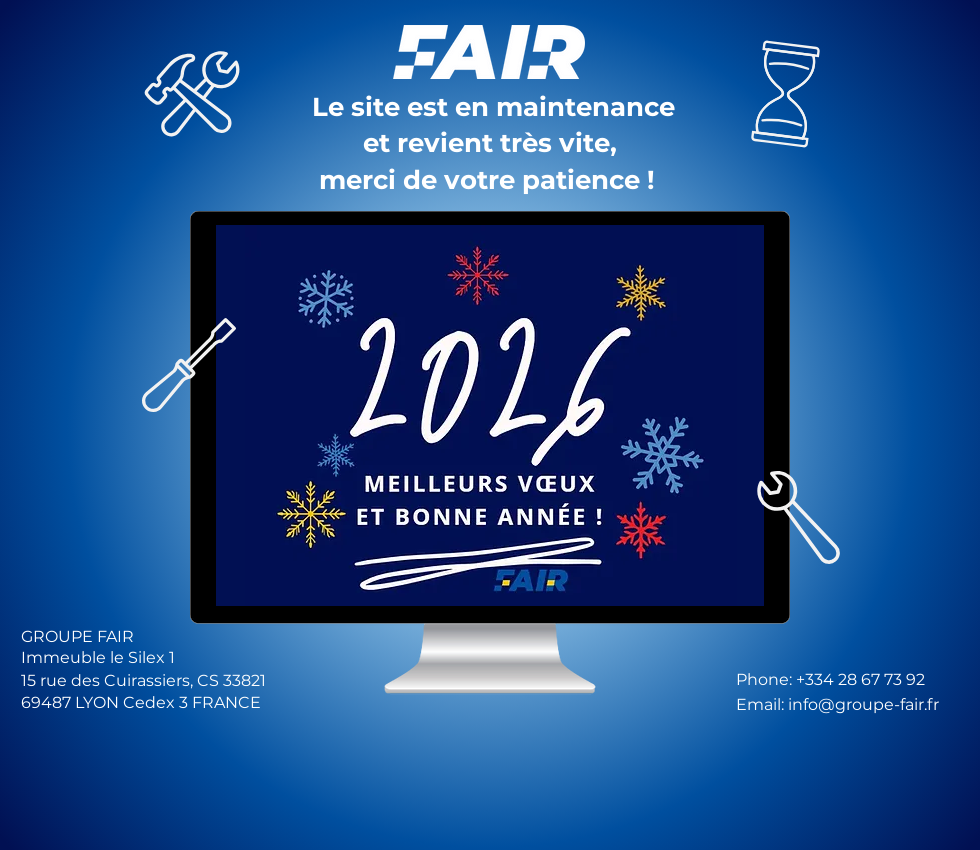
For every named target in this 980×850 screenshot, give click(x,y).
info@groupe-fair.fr (863, 704)
